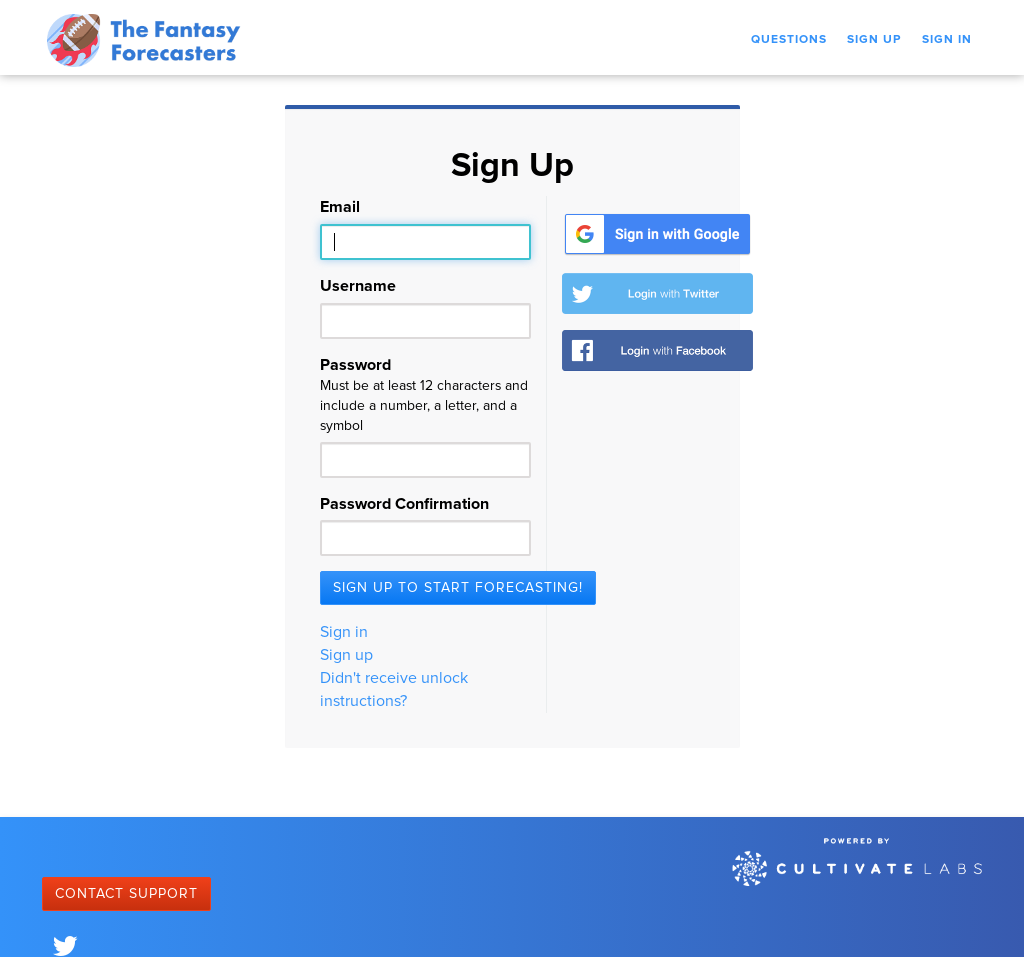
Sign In (947, 40)
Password (425, 396)
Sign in (344, 632)
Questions (789, 40)
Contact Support (126, 894)
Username (358, 286)
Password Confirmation (404, 504)
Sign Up (874, 40)
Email (340, 207)
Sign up (346, 655)
